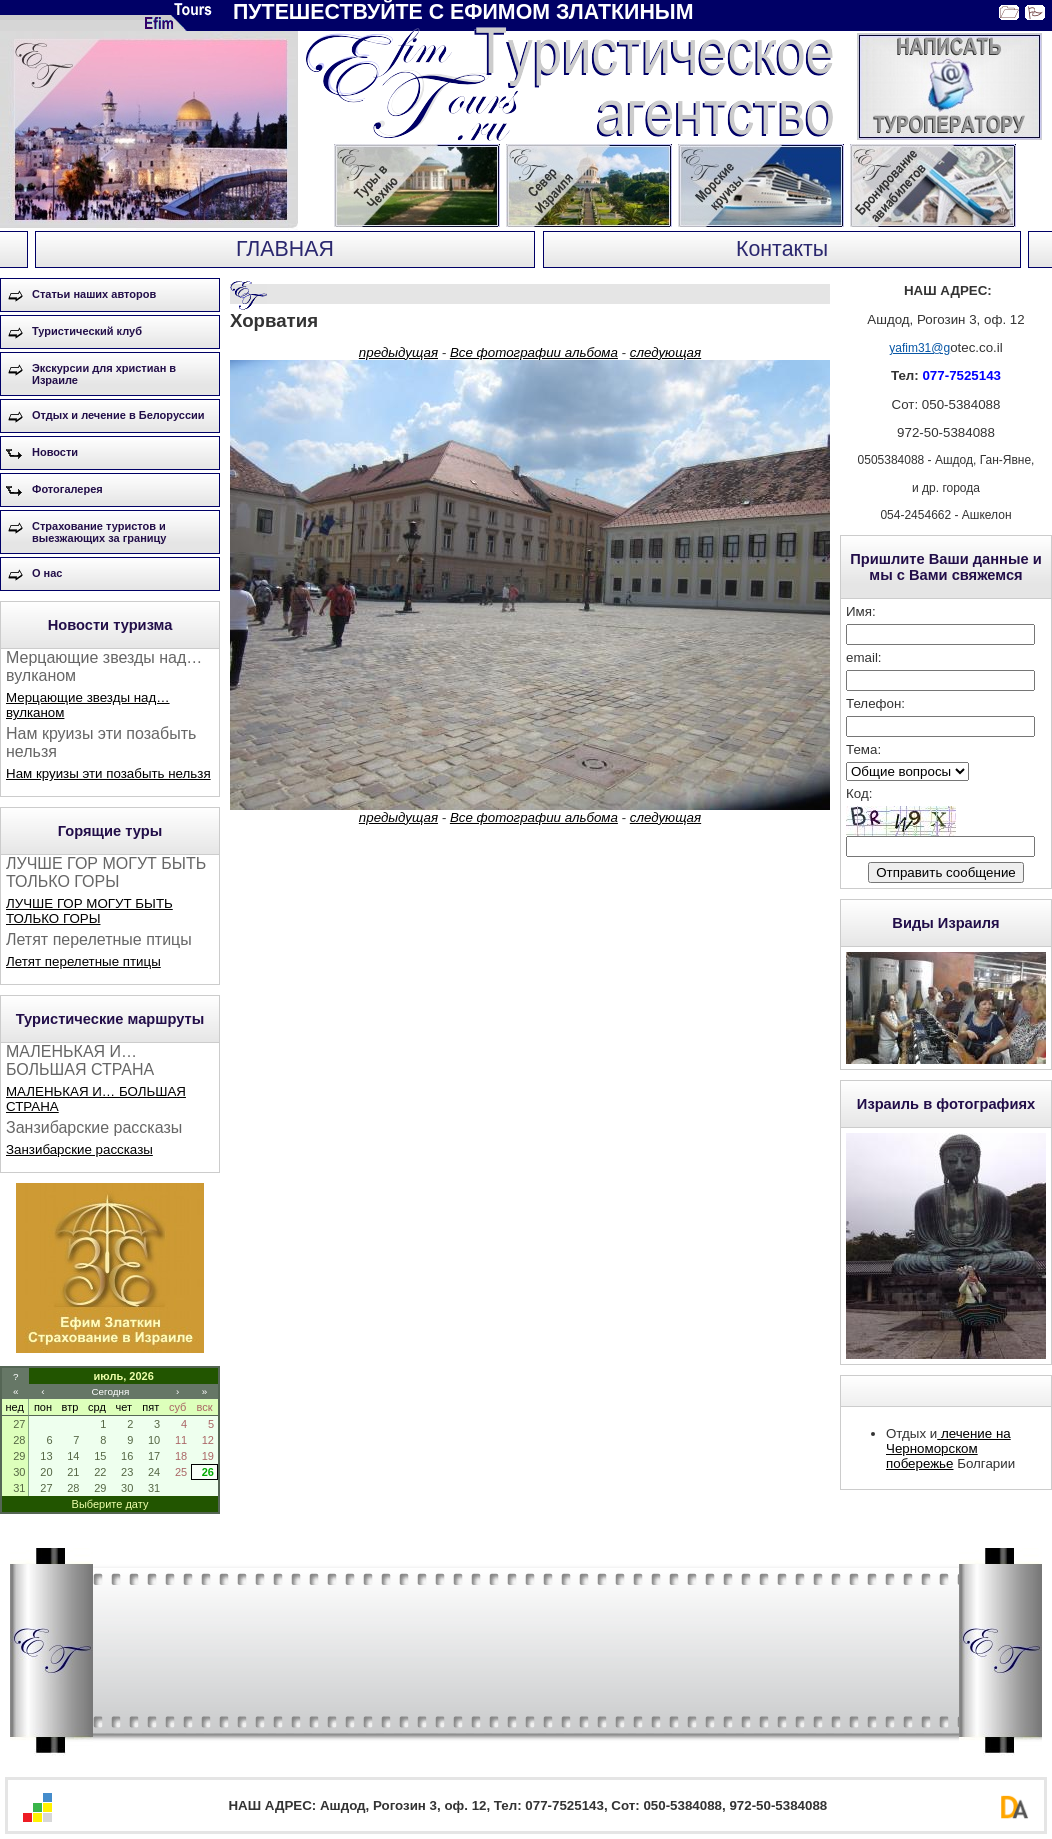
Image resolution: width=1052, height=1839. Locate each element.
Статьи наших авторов (94, 294)
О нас (47, 573)
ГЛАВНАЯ (285, 249)
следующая (665, 352)
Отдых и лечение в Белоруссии (118, 415)
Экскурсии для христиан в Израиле (104, 374)
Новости (55, 452)
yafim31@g (919, 348)
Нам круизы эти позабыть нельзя (108, 773)
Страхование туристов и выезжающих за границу (99, 532)
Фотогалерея (67, 489)
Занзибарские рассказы (79, 1149)
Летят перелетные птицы (83, 961)
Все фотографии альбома (534, 352)
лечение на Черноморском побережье (948, 1448)
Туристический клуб (87, 331)
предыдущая (398, 352)
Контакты (782, 249)
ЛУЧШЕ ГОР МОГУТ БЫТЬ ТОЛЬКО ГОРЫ (89, 911)
